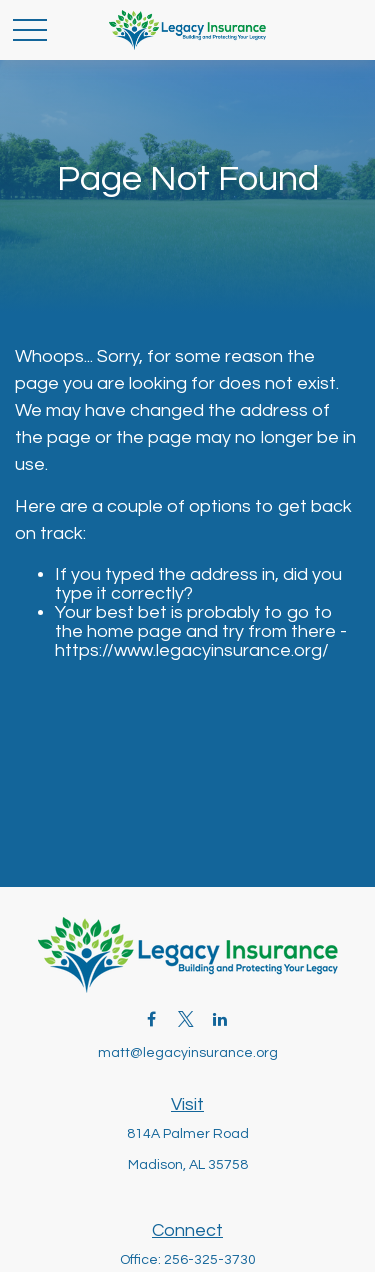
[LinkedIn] (219, 1019)
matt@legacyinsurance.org (188, 1053)
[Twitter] (185, 1019)
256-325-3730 (210, 1260)
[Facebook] (151, 1019)
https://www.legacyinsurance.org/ (192, 650)
